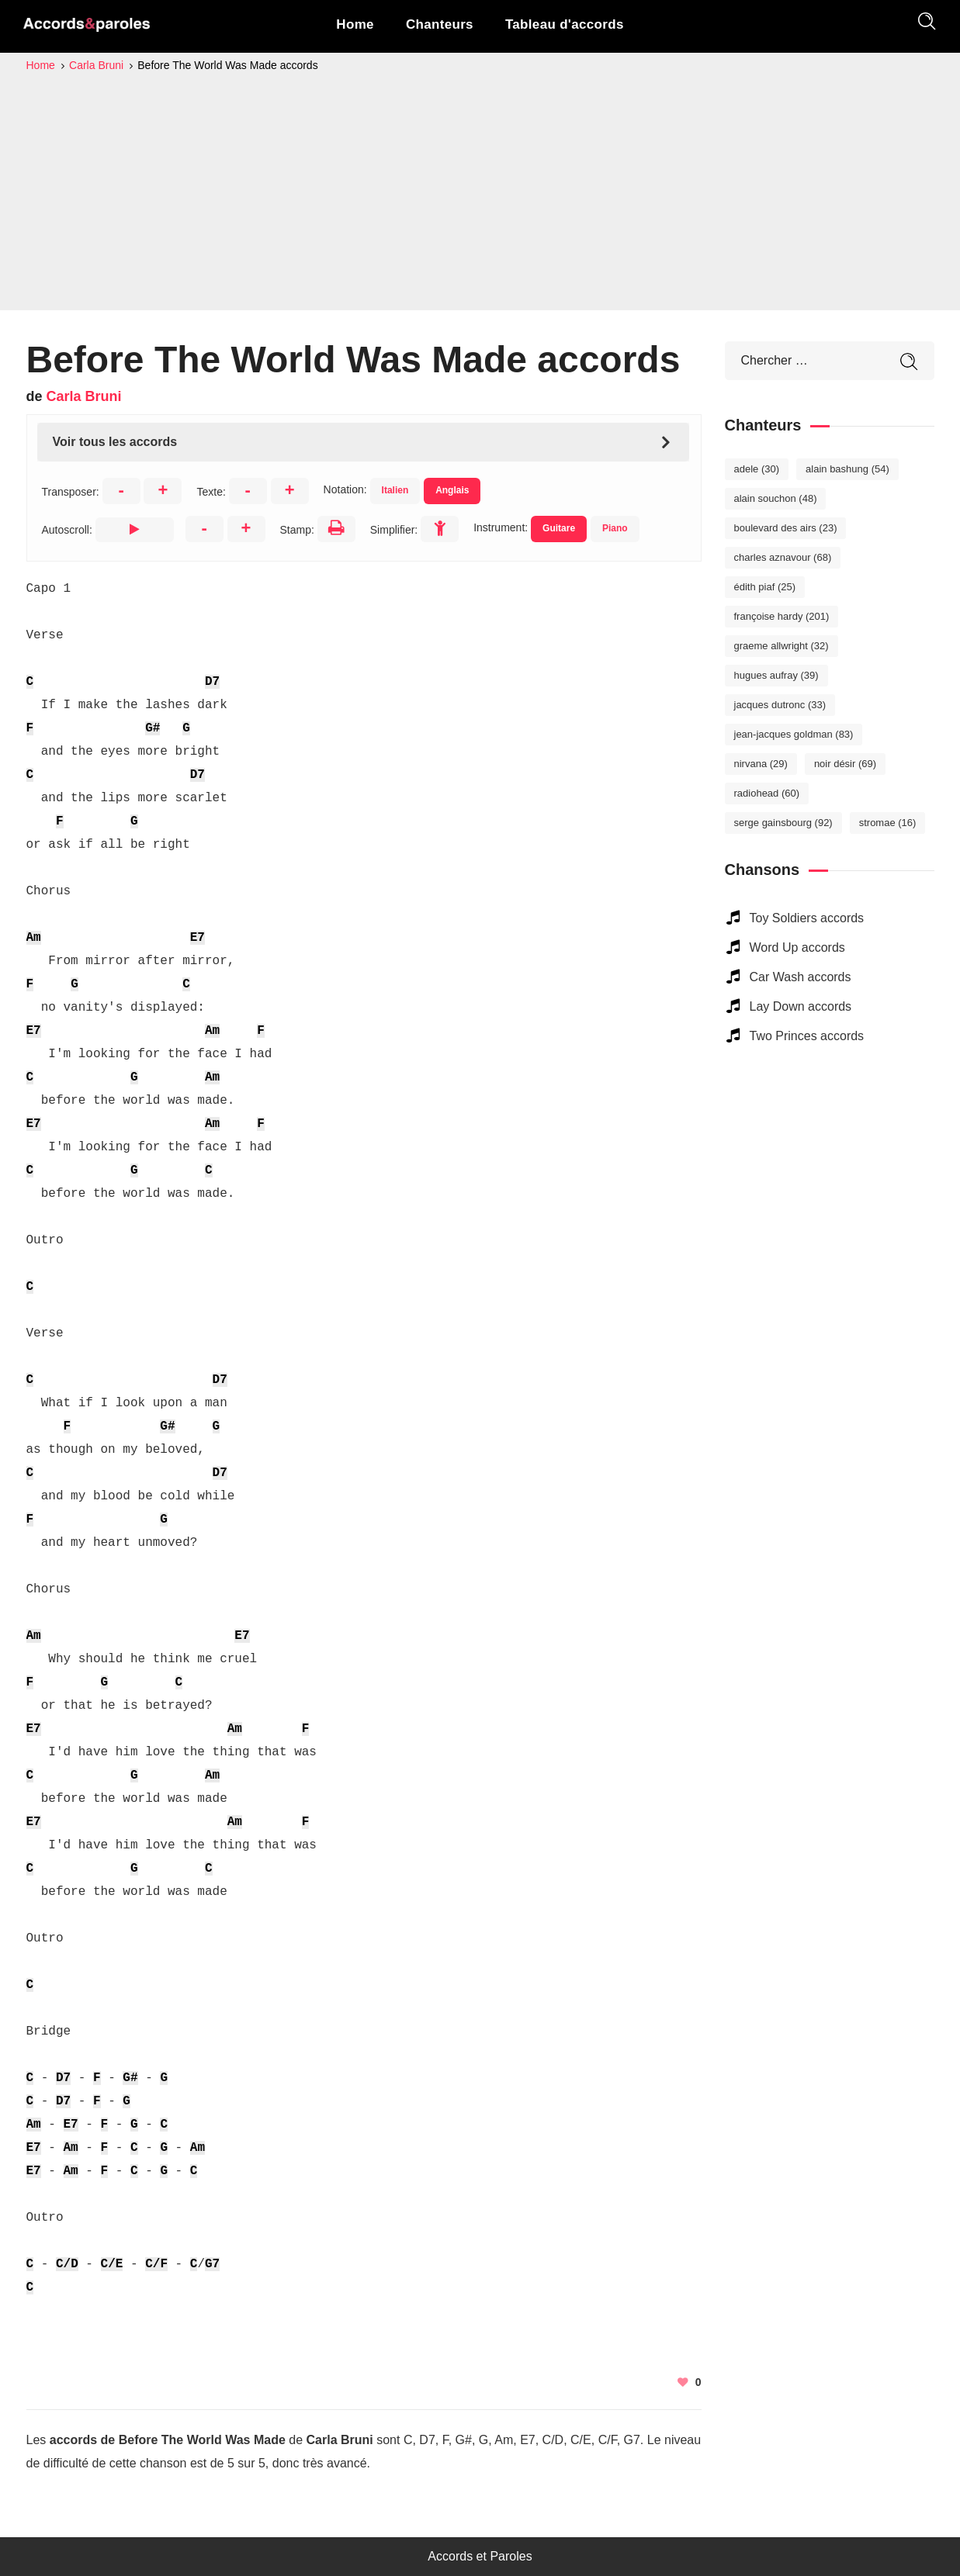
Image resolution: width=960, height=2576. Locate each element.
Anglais (452, 490)
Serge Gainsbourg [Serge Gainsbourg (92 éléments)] (783, 822)
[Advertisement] (480, 190)
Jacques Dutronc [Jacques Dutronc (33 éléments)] (780, 705)
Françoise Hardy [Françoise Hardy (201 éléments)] (782, 616)
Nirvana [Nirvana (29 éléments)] (761, 763)
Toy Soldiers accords (807, 918)
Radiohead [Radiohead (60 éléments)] (767, 793)
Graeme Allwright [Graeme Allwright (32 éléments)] (781, 646)
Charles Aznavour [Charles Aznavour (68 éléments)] (783, 557)
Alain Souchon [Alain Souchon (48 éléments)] (775, 498)
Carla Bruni (84, 396)
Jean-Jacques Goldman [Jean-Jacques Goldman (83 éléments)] (794, 734)
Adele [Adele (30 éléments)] (757, 469)
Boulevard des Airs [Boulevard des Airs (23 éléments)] (785, 528)
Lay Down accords (801, 1006)
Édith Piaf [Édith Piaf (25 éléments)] (765, 587)
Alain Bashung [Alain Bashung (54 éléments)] (847, 469)
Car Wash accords (800, 977)
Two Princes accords (807, 1036)
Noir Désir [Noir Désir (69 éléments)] (845, 763)
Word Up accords (797, 947)
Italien (395, 490)
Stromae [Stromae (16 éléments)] (888, 822)
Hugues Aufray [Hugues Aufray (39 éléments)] (776, 675)
